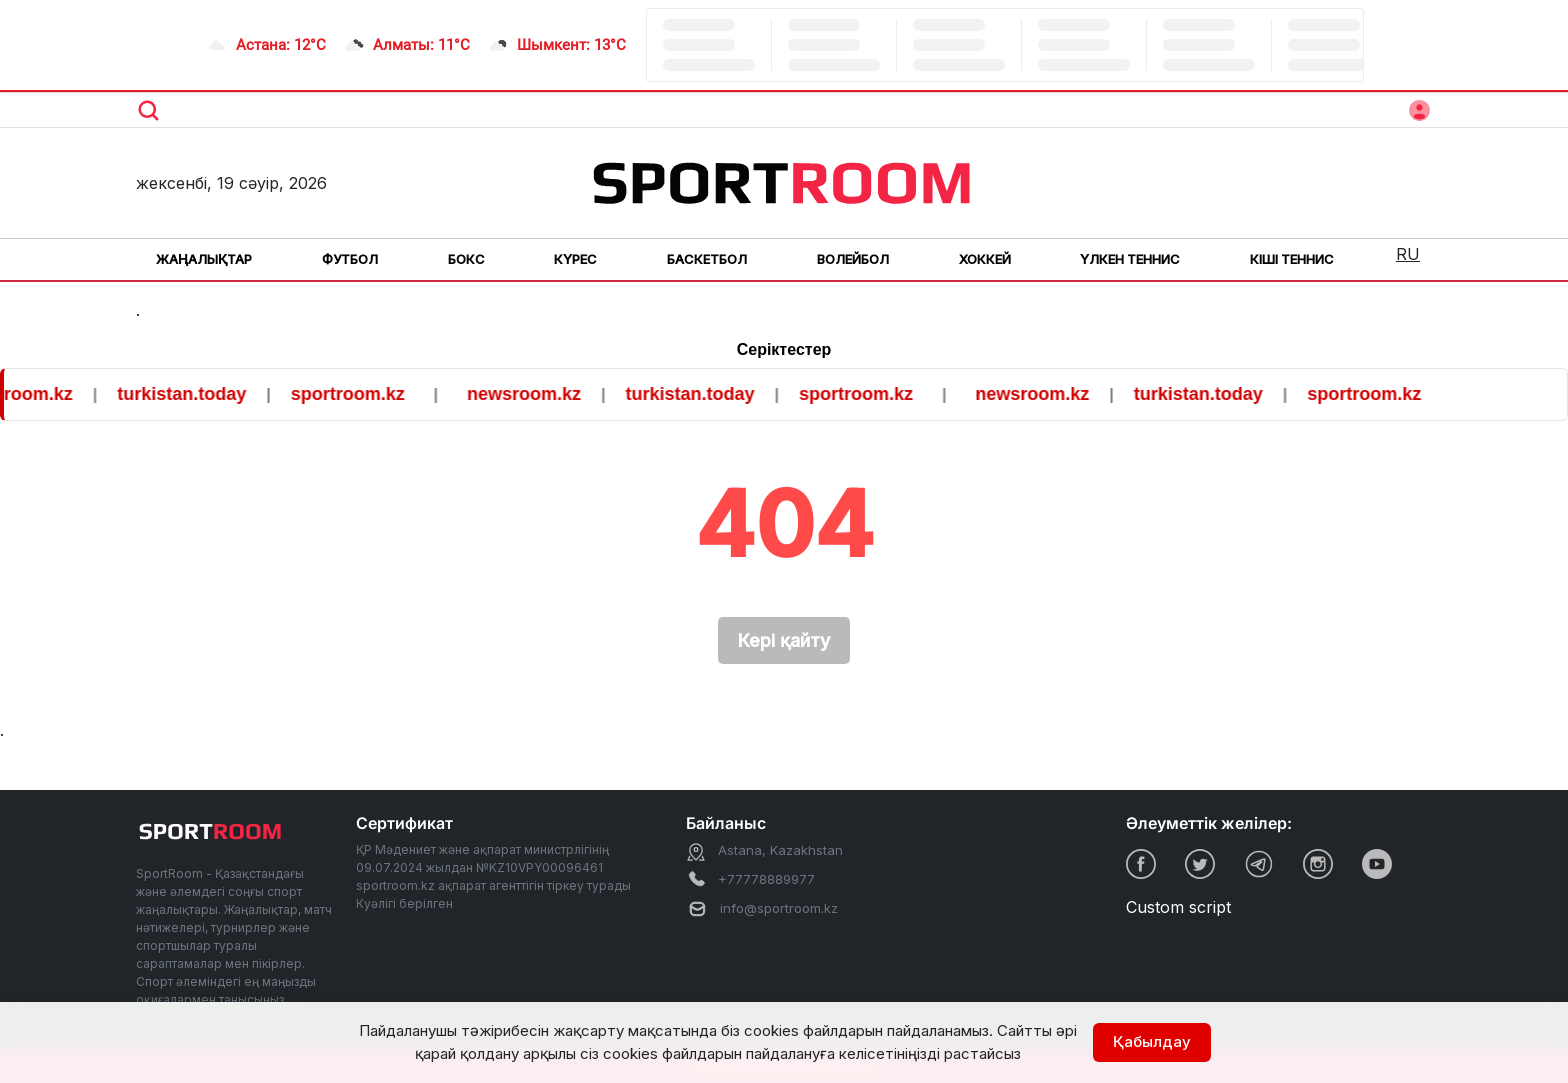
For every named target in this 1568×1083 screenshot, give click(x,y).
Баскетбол (707, 259)
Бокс (466, 259)
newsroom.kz (534, 394)
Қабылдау (1152, 1041)
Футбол (350, 259)
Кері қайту (784, 640)
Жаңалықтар (204, 259)
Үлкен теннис (1130, 259)
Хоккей (985, 259)
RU (1408, 254)
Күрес (575, 259)
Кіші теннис (1292, 259)
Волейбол (853, 259)
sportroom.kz (358, 394)
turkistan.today (191, 394)
